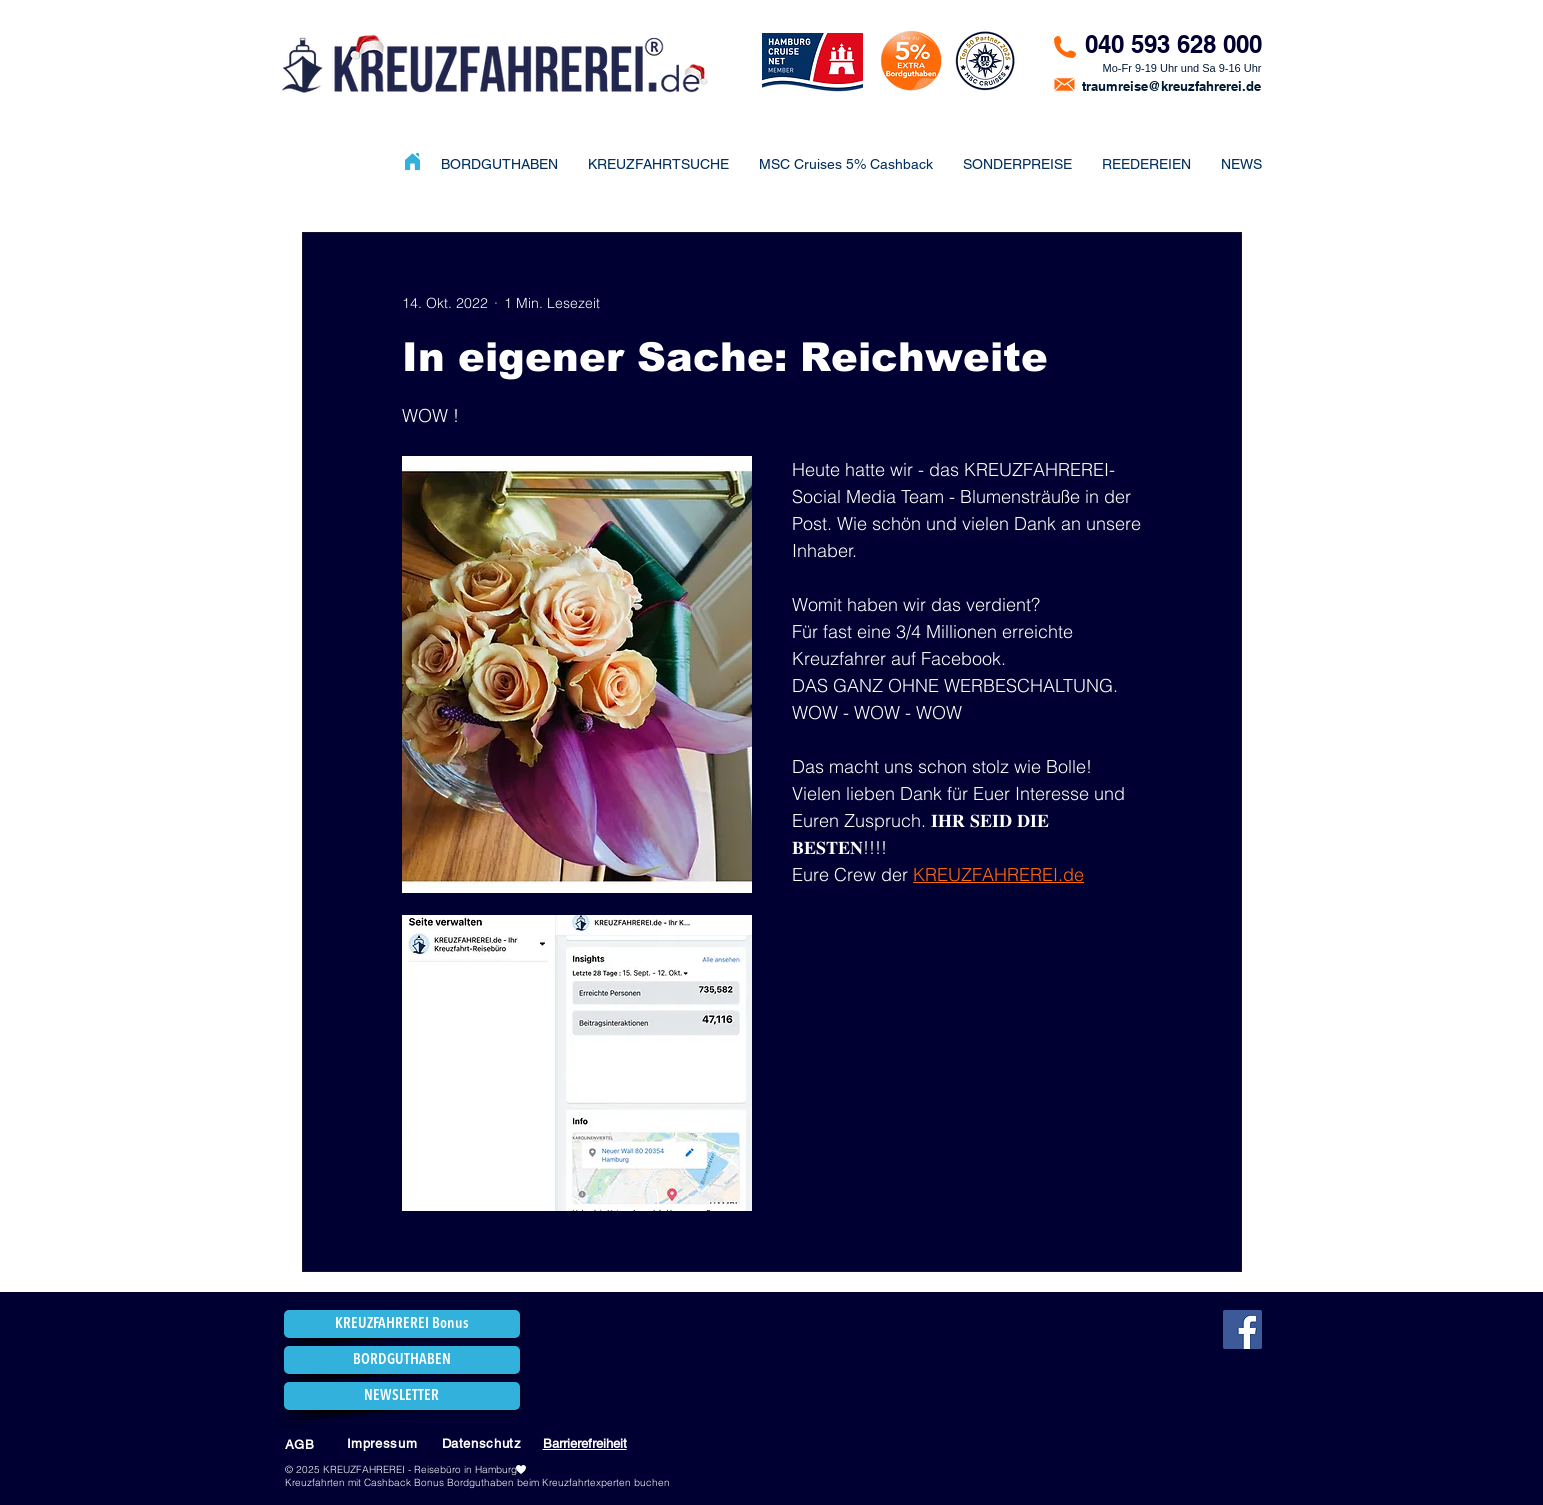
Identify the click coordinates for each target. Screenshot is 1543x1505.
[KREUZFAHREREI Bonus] (402, 1324)
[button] (1017, 164)
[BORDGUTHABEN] (402, 1360)
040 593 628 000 (1173, 44)
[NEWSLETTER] (402, 1396)
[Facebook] (1242, 1329)
